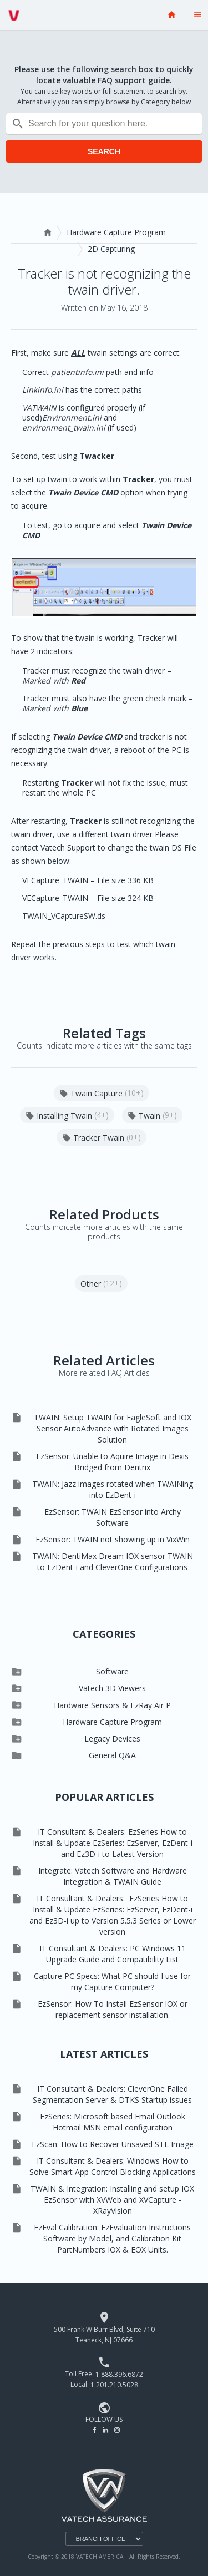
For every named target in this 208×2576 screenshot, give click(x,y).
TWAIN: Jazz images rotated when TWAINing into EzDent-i (112, 1489)
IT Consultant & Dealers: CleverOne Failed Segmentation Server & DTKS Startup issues (112, 2094)
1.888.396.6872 (119, 2374)
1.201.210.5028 (114, 2385)
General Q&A (112, 1755)
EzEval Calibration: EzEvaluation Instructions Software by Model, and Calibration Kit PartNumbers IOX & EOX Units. (112, 2238)
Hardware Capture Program (116, 232)
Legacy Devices (112, 1738)
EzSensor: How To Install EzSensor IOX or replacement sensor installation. (112, 2009)
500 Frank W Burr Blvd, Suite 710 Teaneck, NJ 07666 (104, 2335)
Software (112, 1671)
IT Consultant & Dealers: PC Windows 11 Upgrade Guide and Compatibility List (112, 1954)
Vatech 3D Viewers (112, 1688)
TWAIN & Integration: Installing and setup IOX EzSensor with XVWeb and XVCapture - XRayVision (112, 2199)
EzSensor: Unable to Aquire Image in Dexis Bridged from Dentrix (112, 1461)
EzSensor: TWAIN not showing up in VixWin (112, 1539)
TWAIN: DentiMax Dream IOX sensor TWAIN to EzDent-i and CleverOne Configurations (112, 1561)
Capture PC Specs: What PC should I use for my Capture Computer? (112, 1981)
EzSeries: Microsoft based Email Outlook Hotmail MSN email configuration (112, 2122)
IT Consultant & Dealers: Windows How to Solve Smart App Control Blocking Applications (112, 2166)
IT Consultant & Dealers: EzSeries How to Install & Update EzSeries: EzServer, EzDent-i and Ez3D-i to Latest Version (112, 1842)
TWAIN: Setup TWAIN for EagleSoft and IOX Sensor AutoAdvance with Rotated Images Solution (112, 1428)
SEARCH (104, 151)
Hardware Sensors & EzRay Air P (112, 1705)
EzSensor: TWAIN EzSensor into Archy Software (112, 1517)
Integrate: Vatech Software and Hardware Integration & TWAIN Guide (112, 1876)
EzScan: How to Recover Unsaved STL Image (113, 2144)
